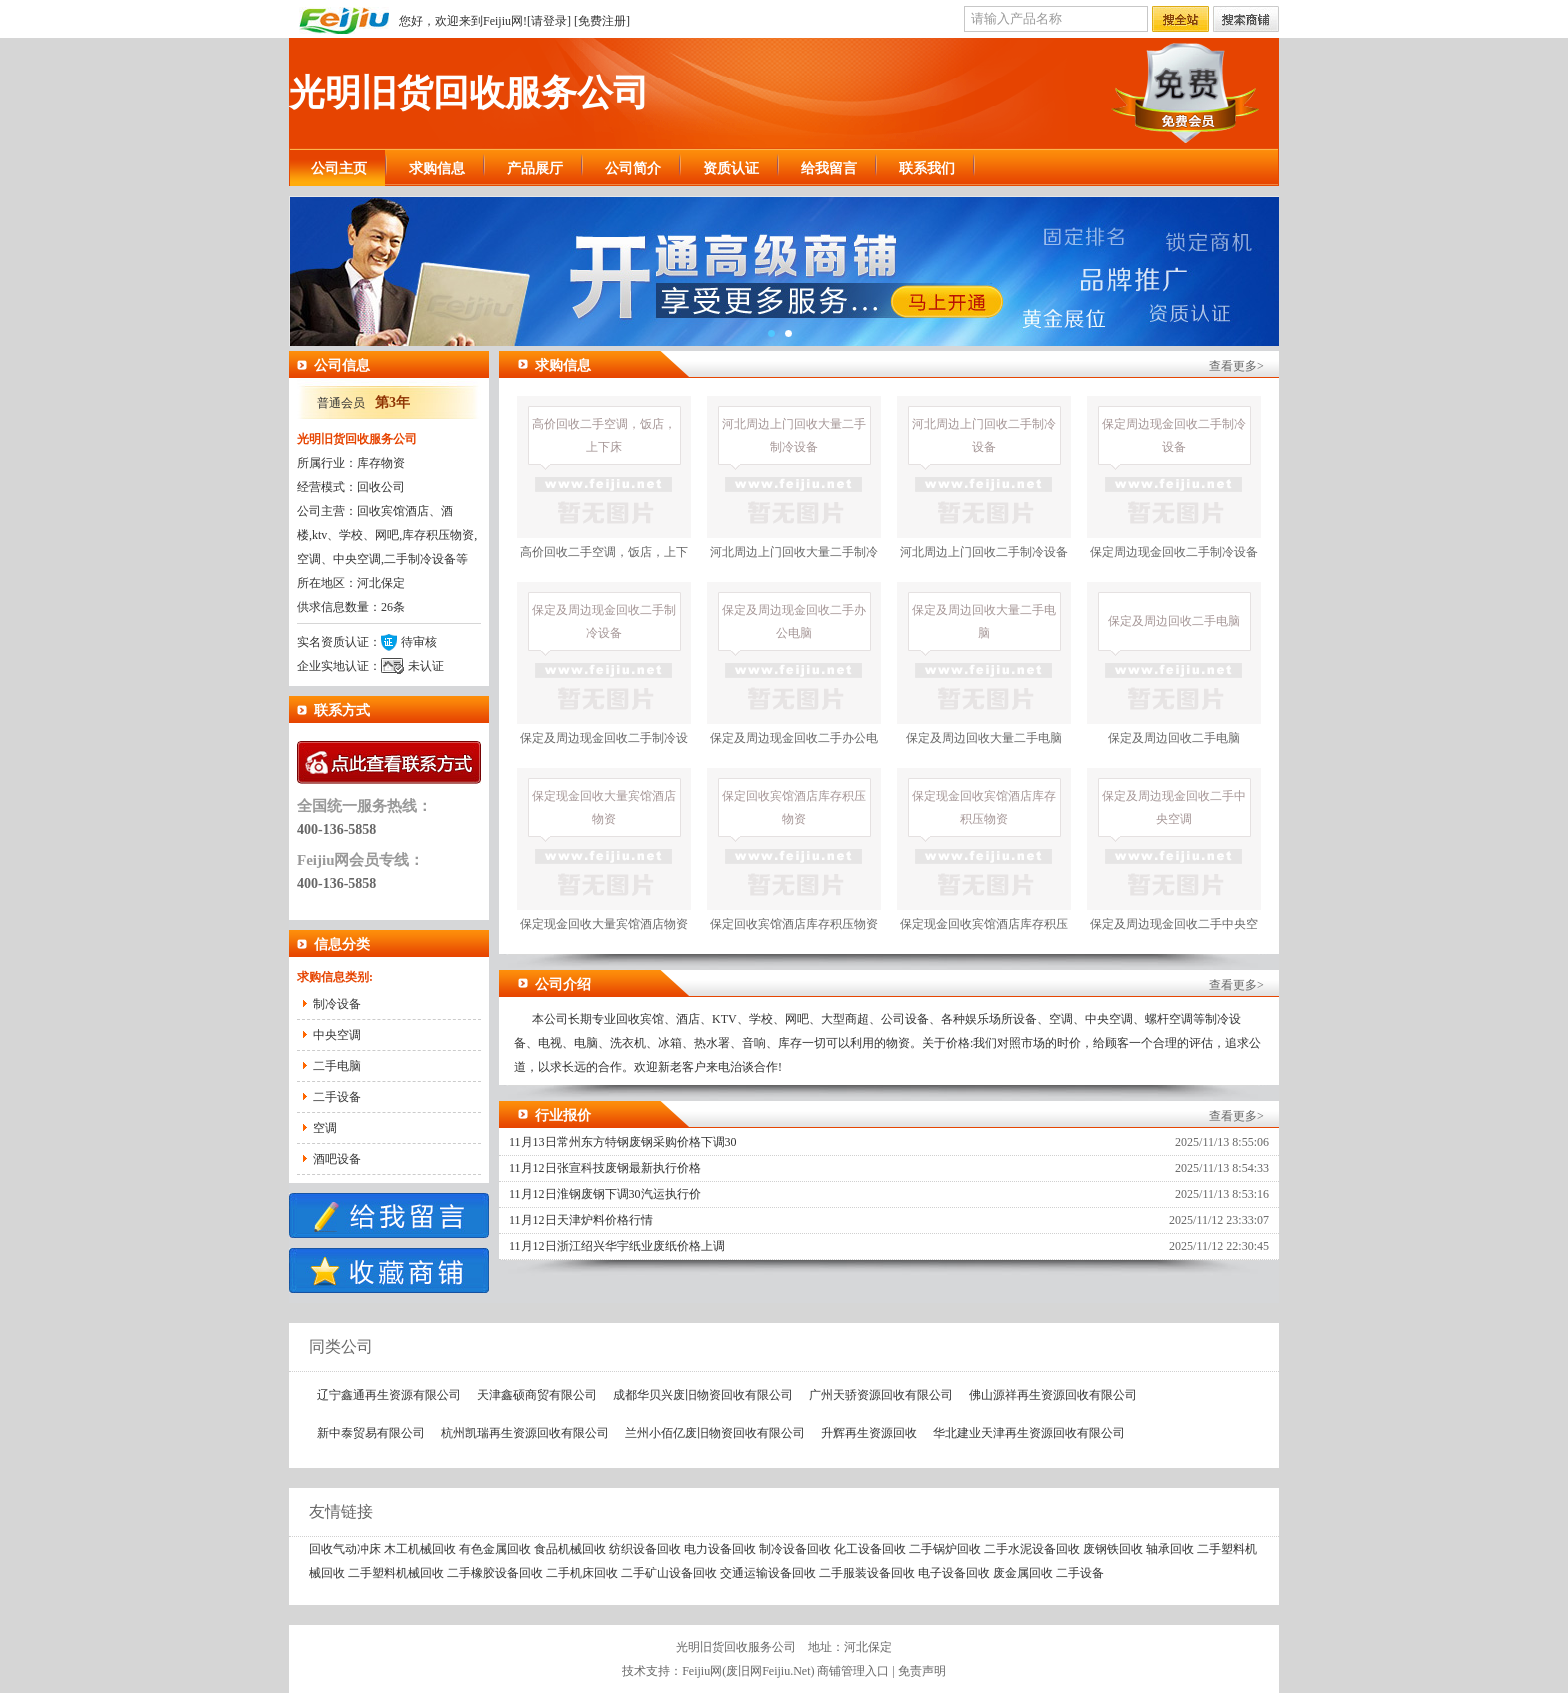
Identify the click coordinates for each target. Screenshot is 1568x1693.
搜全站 (1181, 20)
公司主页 (339, 168)
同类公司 (331, 1346)
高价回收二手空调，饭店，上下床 (604, 491)
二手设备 (337, 1097)
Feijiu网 (702, 1671)
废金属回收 (1023, 1573)
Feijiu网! (505, 21)
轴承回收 (1170, 1549)
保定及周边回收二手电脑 (1174, 663)
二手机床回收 (582, 1573)
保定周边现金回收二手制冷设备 (1174, 477)
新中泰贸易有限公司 (371, 1433)
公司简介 (633, 168)
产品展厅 (535, 168)
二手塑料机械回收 (396, 1573)
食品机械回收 (570, 1549)
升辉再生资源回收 (869, 1433)
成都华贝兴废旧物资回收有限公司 (703, 1395)
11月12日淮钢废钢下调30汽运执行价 (605, 1194)
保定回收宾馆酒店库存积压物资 (794, 849)
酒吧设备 (337, 1159)
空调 (325, 1128)
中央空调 (337, 1035)
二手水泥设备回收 (1032, 1549)
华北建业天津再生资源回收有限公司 (1029, 1433)
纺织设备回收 (645, 1549)
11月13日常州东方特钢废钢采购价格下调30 (623, 1142)
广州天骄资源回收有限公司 (881, 1395)
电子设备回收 (954, 1573)
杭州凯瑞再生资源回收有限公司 (525, 1433)
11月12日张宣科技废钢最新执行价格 (605, 1168)
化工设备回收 (870, 1549)
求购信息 (437, 168)
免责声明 (922, 1671)
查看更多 (1233, 366)
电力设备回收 (720, 1549)
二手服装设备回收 (867, 1573)
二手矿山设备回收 (669, 1573)
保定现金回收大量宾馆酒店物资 (604, 849)
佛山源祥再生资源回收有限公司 (1053, 1395)
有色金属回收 (495, 1549)
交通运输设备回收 (768, 1573)
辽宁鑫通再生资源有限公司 (389, 1395)
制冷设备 (337, 1004)
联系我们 (927, 168)
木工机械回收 (420, 1549)
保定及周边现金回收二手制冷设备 (604, 677)
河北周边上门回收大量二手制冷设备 (794, 491)
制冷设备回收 (795, 1549)
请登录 (549, 21)
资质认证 (731, 168)
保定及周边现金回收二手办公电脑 (794, 677)
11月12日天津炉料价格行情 (581, 1220)
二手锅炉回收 (945, 1549)
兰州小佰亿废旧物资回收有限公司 (715, 1433)
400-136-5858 (336, 829)
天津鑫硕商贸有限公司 (537, 1395)
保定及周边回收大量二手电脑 (984, 663)
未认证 (426, 666)
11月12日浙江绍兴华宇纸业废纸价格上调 (617, 1246)
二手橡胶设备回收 (495, 1573)
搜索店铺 (1246, 20)
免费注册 (602, 21)
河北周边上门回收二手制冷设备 (984, 477)
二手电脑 (337, 1066)
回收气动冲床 (345, 1549)
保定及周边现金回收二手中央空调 (1174, 863)
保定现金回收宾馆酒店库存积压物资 (984, 863)
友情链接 (331, 1511)
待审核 (419, 642)
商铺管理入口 (853, 1671)
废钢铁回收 (1113, 1549)
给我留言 (829, 168)
